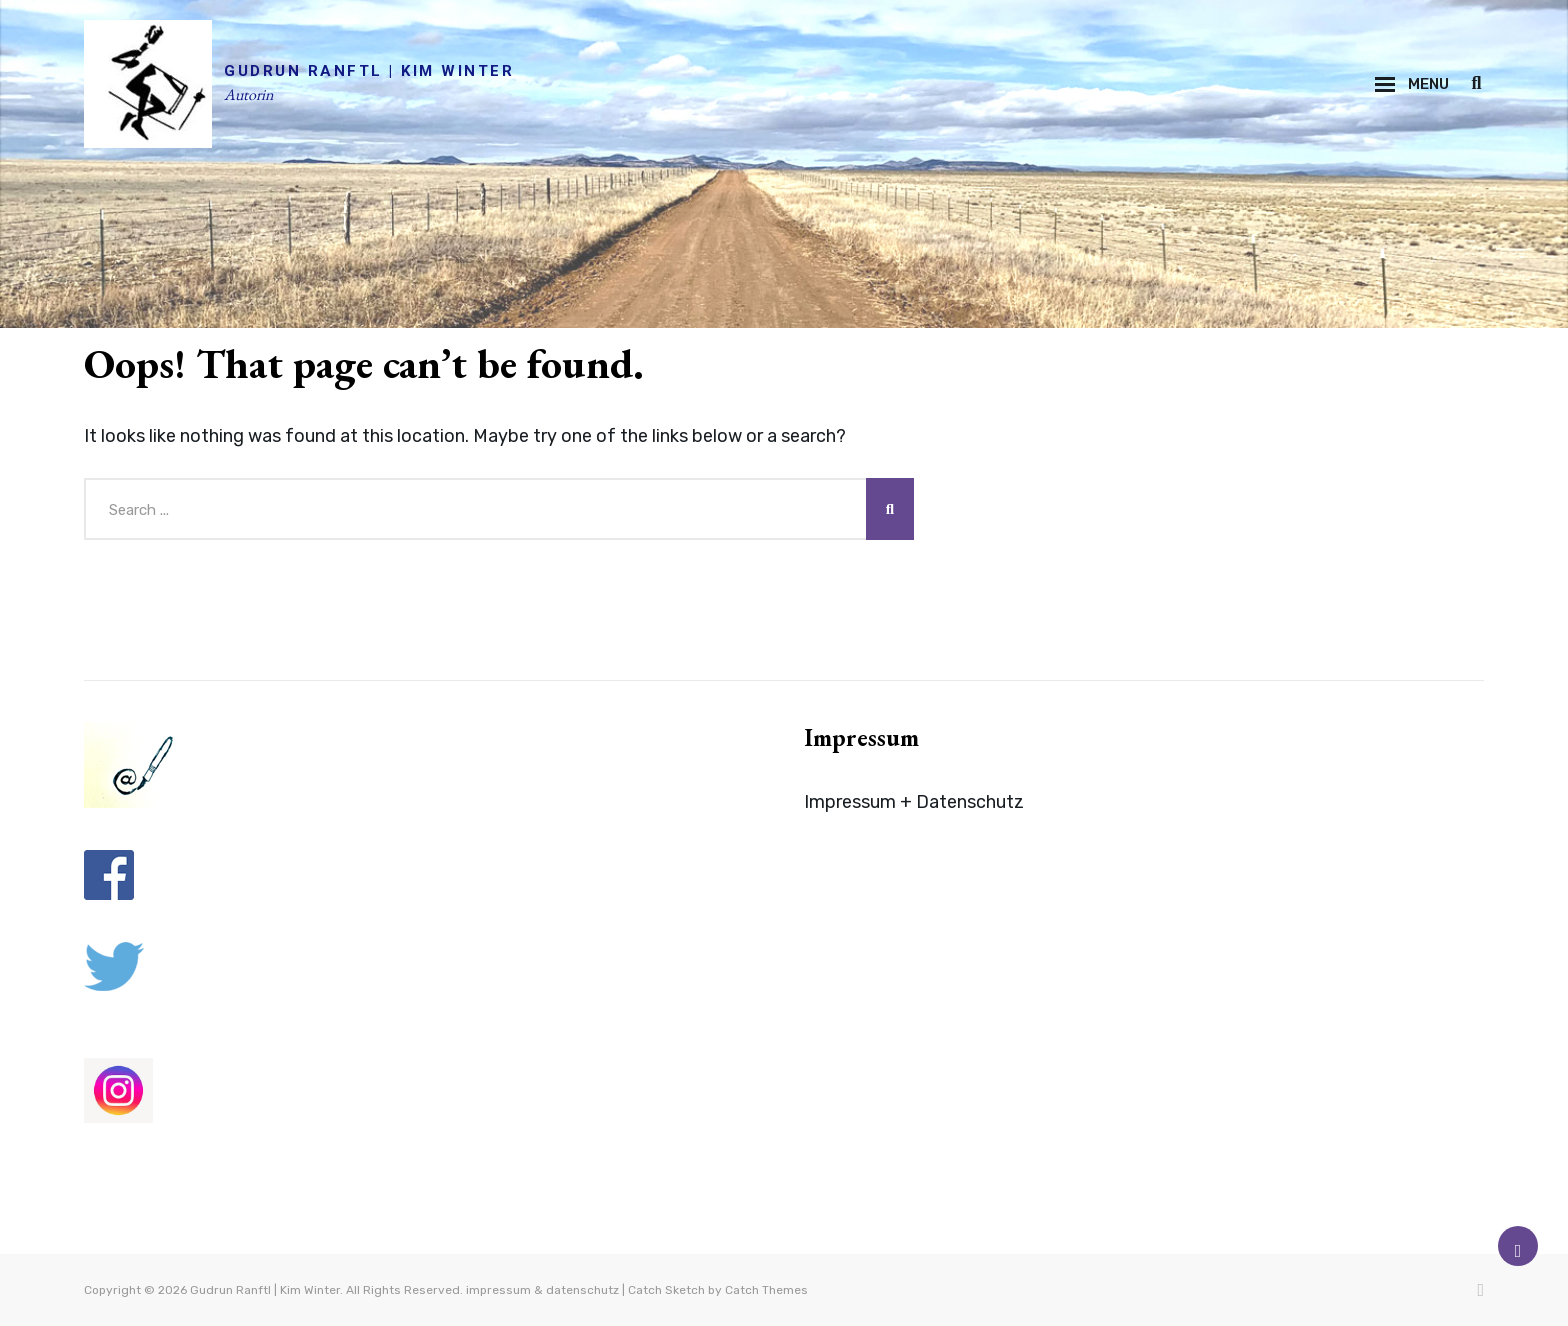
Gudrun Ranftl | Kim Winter (369, 71)
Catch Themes (766, 1290)
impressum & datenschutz (542, 1290)
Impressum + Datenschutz (914, 802)
